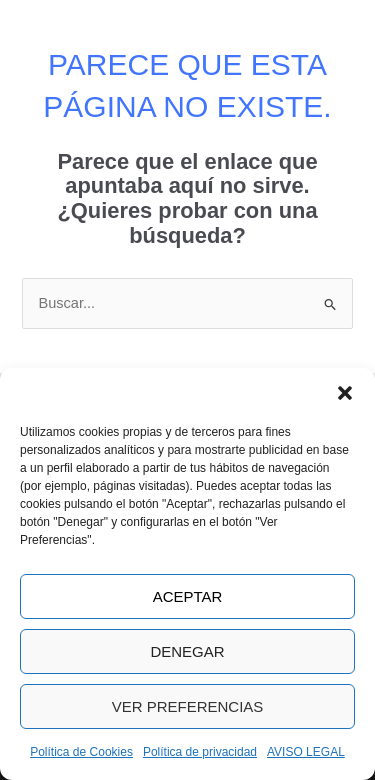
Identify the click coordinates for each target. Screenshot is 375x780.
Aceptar (188, 596)
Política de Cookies (81, 752)
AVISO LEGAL (306, 752)
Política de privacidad (200, 752)
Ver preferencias (188, 706)
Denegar (187, 651)
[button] (345, 393)
